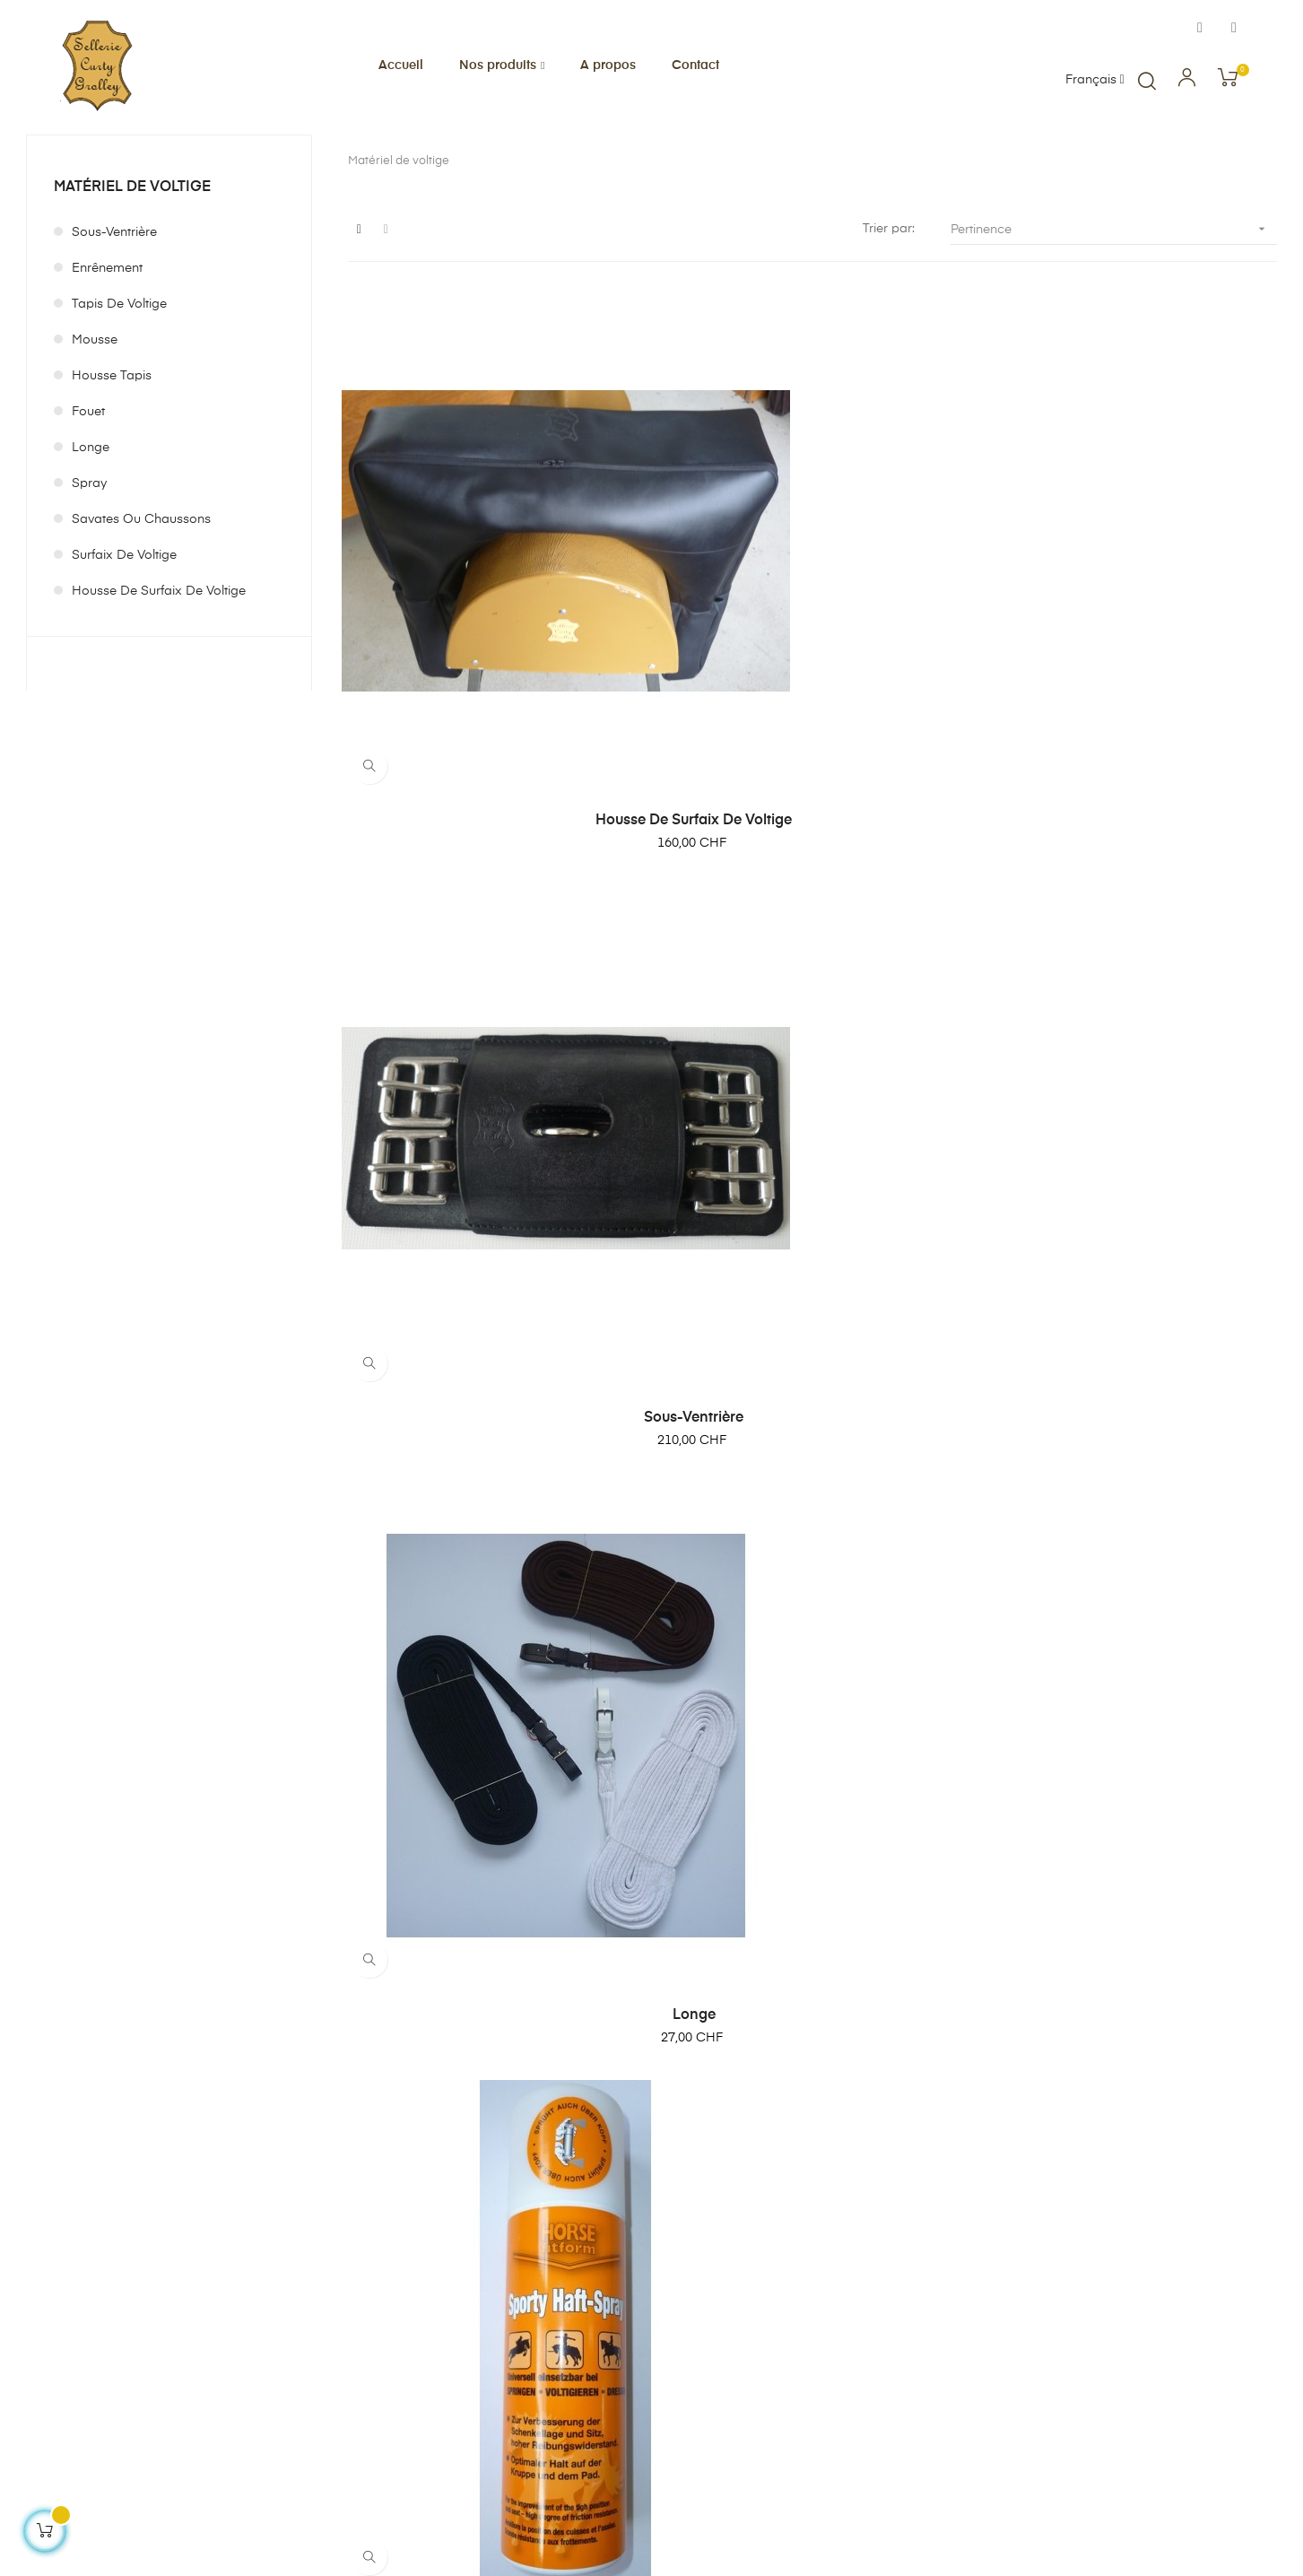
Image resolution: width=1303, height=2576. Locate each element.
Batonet (812, 1150)
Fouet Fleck (1134, 1564)
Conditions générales (776, 2330)
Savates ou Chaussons (141, 618)
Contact (736, 2395)
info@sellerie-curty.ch (244, 2360)
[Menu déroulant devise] (1095, 81)
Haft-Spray (490, 1150)
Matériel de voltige (132, 286)
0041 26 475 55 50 (212, 2337)
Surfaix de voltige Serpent (812, 1978)
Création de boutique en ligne (111, 2532)
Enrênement (107, 367)
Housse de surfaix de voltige (159, 689)
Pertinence (1114, 328)
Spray (89, 582)
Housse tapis (112, 474)
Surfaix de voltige (124, 654)
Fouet (88, 510)
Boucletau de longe (1134, 1978)
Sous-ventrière (114, 331)
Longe (90, 546)
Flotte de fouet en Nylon (490, 1978)
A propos (740, 2298)
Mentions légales (762, 2362)
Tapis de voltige (119, 402)
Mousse (94, 438)
